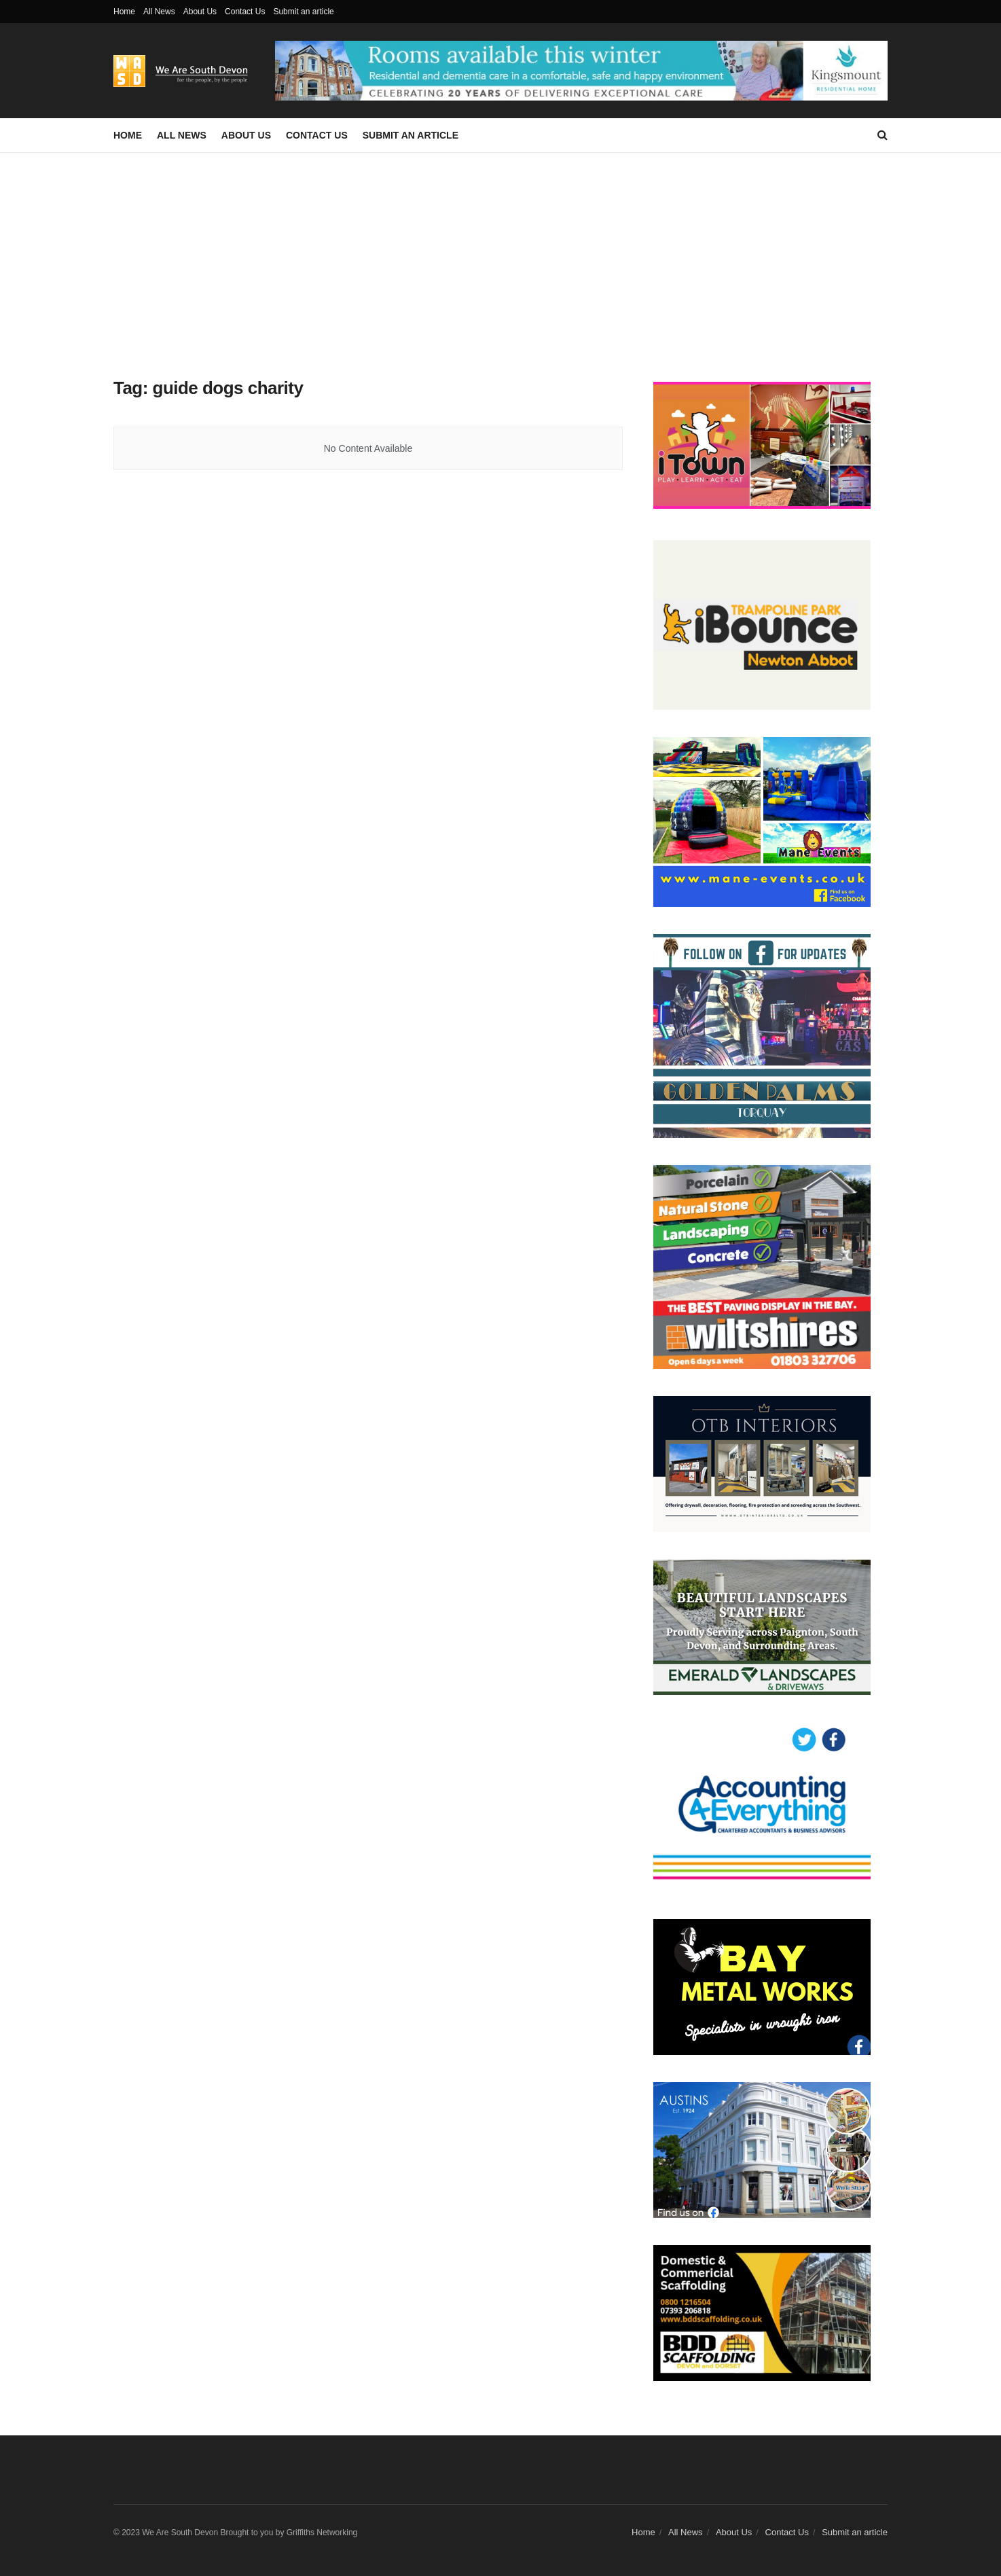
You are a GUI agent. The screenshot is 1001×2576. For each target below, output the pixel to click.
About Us (200, 11)
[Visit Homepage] (184, 71)
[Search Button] (882, 135)
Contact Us (245, 11)
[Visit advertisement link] (581, 70)
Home (124, 11)
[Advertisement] (500, 255)
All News (159, 11)
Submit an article (303, 11)
